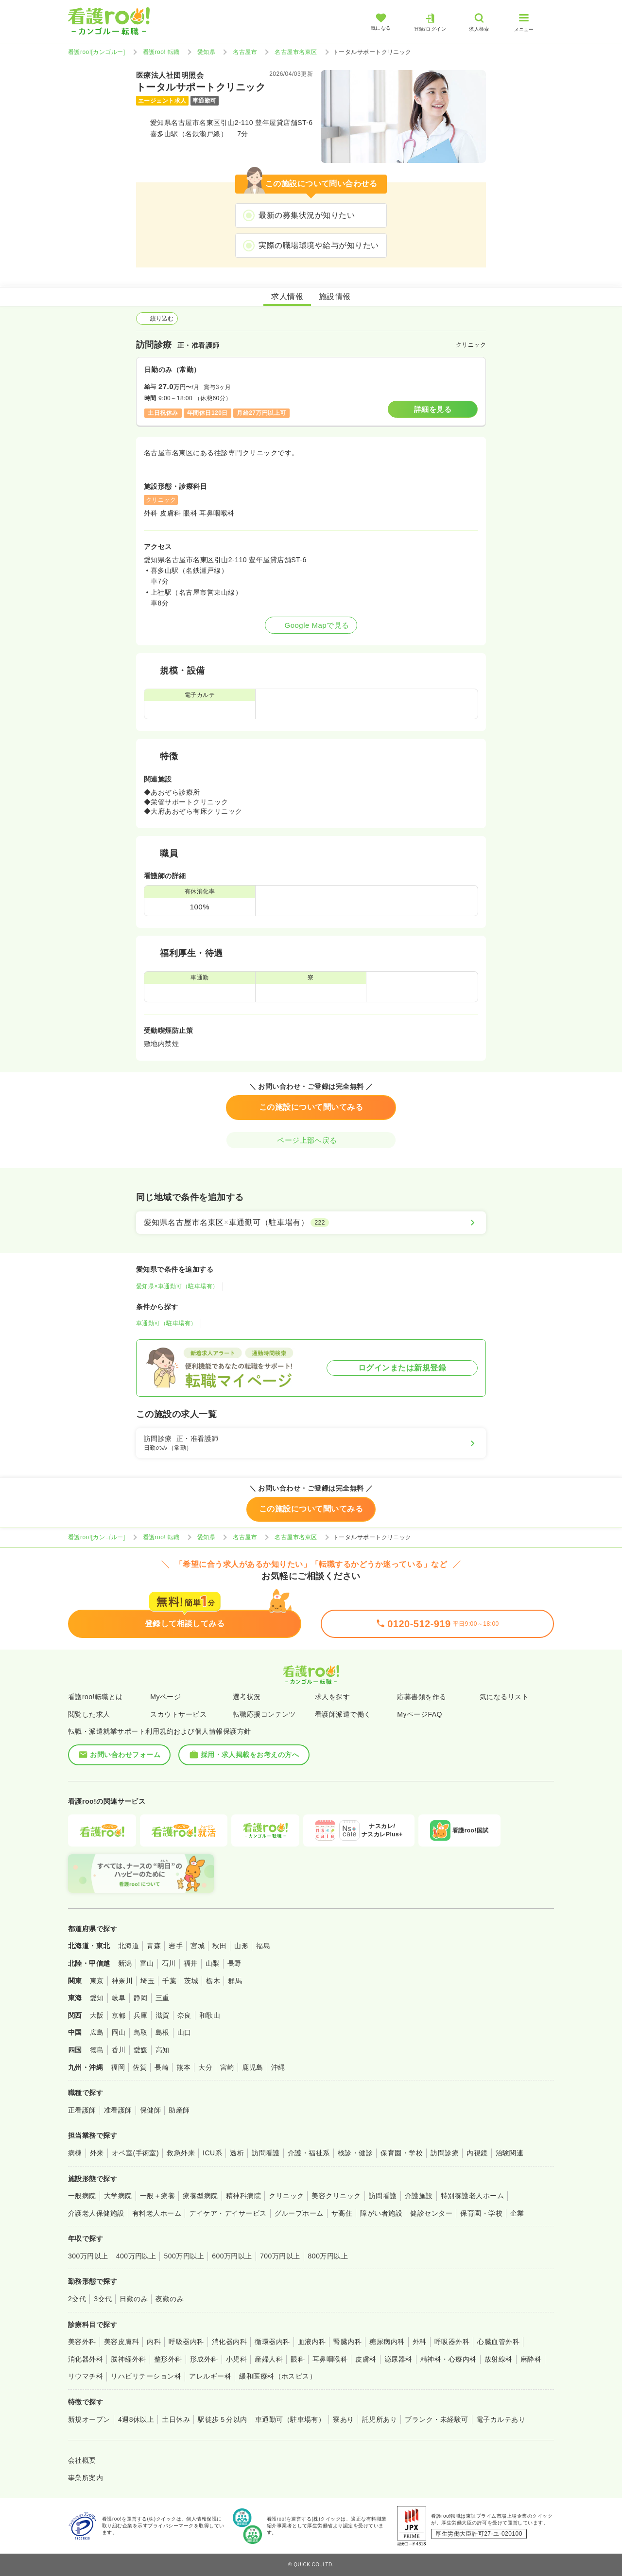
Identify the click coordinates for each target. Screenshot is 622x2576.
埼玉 (147, 1981)
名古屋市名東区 (296, 52)
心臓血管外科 (498, 2341)
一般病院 (82, 2196)
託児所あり (379, 2419)
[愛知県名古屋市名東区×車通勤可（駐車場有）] (311, 1222)
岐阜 (119, 1998)
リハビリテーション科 (146, 2376)
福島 (263, 1946)
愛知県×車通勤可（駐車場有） (177, 1286)
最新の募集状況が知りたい (307, 215)
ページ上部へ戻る (311, 1140)
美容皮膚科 (121, 2341)
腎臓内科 (347, 2341)
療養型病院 (200, 2196)
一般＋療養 (157, 2196)
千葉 (169, 1981)
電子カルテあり (500, 2419)
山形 (241, 1946)
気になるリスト (504, 1697)
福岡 (118, 2067)
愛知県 (206, 52)
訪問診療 (445, 2153)
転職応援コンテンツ (264, 1714)
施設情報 (335, 296)
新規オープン (89, 2419)
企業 (517, 2213)
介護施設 (419, 2196)
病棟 (75, 2153)
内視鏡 (476, 2153)
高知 (163, 2050)
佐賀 (140, 2067)
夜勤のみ (170, 2299)
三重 (163, 1998)
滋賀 (163, 2015)
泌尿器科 (398, 2359)
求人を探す (332, 1697)
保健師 (150, 2110)
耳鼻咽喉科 (329, 2359)
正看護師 (82, 2110)
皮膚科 (365, 2359)
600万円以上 (232, 2256)
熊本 (183, 2067)
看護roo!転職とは (95, 1697)
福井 (191, 1963)
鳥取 (141, 2032)
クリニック (286, 2196)
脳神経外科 (128, 2359)
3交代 (103, 2299)
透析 (237, 2153)
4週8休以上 (136, 2419)
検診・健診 (355, 2153)
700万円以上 (280, 2256)
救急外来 (181, 2153)
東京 (97, 1981)
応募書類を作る (421, 1697)
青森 (154, 1946)
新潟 (125, 1963)
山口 (184, 2032)
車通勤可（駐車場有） (166, 1323)
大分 (205, 2067)
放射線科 (498, 2359)
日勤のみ (134, 2299)
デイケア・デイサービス (227, 2213)
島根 (163, 2032)
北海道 (128, 1946)
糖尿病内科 (386, 2341)
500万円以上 (184, 2256)
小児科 (236, 2359)
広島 (97, 2032)
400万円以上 (136, 2256)
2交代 (77, 2299)
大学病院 (118, 2196)
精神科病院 (243, 2196)
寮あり (343, 2419)
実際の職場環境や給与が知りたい (319, 245)
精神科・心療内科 (448, 2359)
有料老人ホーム (156, 2213)
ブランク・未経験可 (436, 2419)
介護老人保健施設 (96, 2213)
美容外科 (82, 2341)
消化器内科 (229, 2341)
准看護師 (118, 2110)
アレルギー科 (210, 2376)
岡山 (119, 2032)
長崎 (162, 2067)
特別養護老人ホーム (472, 2196)
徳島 (97, 2050)
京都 (119, 2015)
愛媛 (141, 2050)
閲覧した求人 (89, 1714)
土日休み (176, 2419)
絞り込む (156, 318)
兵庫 (141, 2015)
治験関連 (510, 2153)
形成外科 (204, 2359)
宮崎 (227, 2067)
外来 (97, 2153)
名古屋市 (245, 52)
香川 (119, 2050)
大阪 (97, 2015)
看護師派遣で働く (343, 1714)
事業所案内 (85, 2478)
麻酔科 (530, 2359)
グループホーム (299, 2213)
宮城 (197, 1946)
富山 (147, 1963)
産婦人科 (269, 2359)
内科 (154, 2341)
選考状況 (247, 1697)
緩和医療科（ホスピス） (277, 2376)
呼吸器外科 (451, 2341)
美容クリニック (336, 2196)
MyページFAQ (419, 1714)
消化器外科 (85, 2359)
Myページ (165, 1697)
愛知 (97, 1998)
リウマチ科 (85, 2376)
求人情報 (287, 296)
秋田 (219, 1946)
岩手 (176, 1946)
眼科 (298, 2359)
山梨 (213, 1963)
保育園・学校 (401, 2153)
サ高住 (341, 2213)
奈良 (184, 2015)
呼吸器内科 (186, 2341)
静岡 (141, 1998)
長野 (234, 1963)
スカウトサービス (178, 1714)
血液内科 (312, 2341)
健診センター (431, 2213)
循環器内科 (272, 2341)
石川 (169, 1963)
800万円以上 (328, 2256)
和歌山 (209, 2015)
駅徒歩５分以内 (222, 2419)
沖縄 (278, 2067)
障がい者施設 (381, 2213)
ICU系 (212, 2153)
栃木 (213, 1981)
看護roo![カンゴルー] (96, 52)
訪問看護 (266, 2153)
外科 (420, 2341)
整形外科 (168, 2359)
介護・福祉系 (309, 2153)
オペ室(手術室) (135, 2153)
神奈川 (122, 1981)
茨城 (191, 1981)
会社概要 (82, 2460)
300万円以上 (88, 2256)
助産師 (179, 2110)
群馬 (235, 1981)
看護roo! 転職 (161, 52)
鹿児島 (252, 2067)
